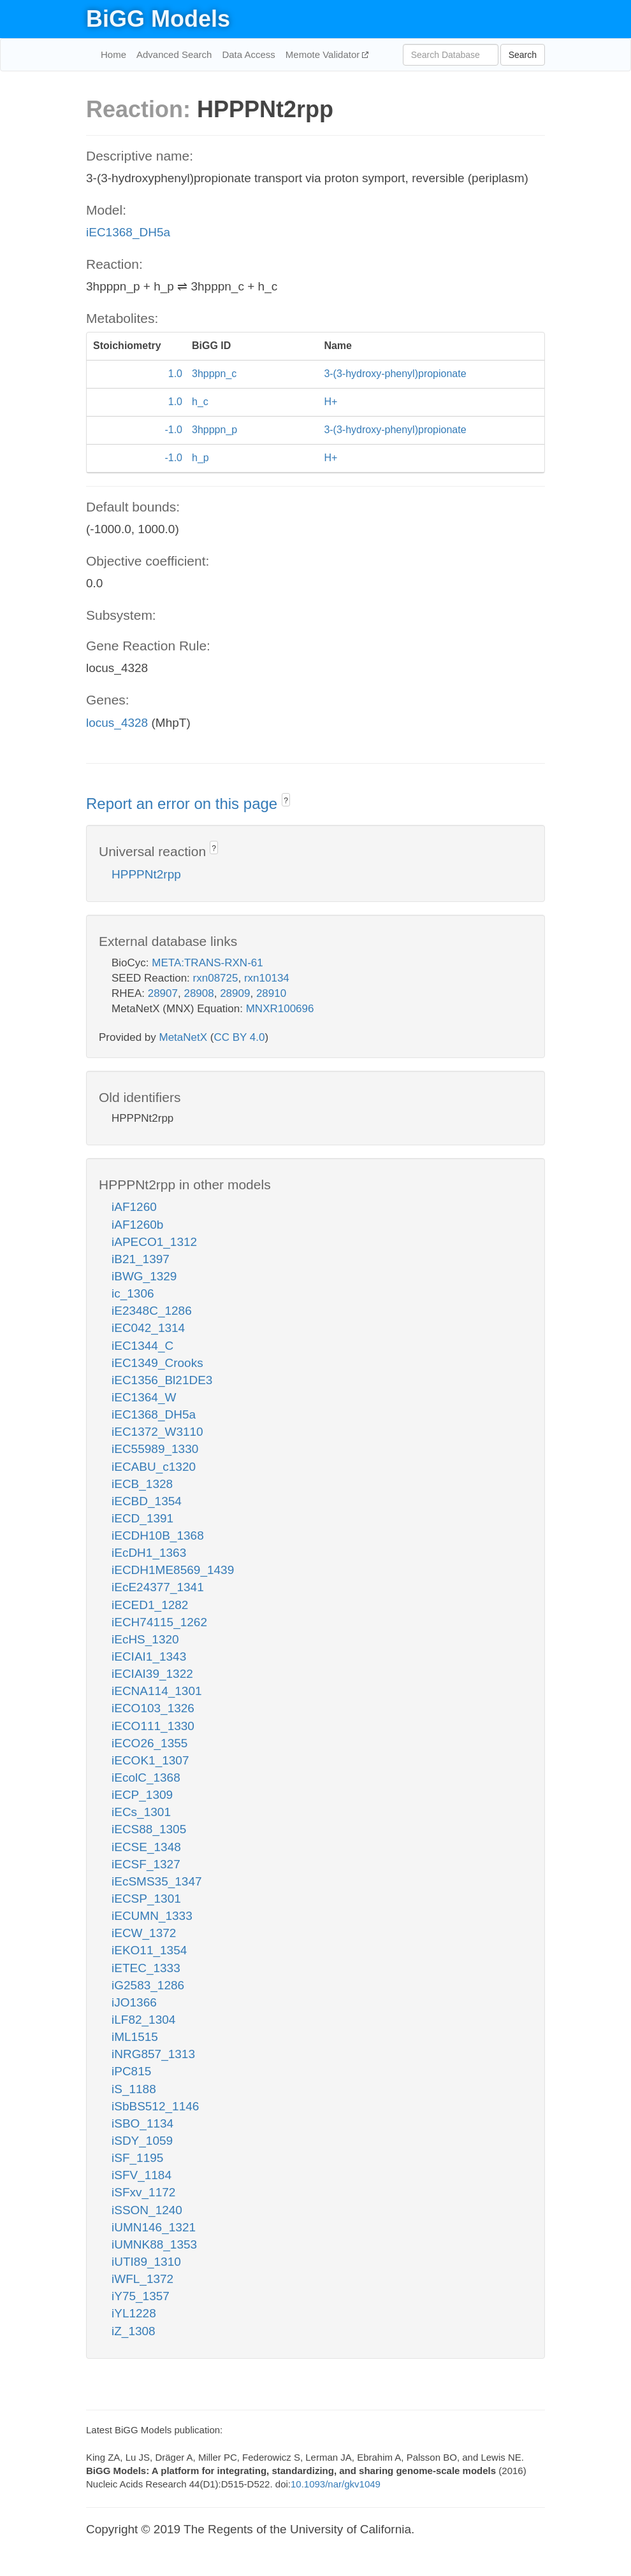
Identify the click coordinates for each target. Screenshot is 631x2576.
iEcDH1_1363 (149, 1552)
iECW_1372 (144, 1933)
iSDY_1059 (142, 2140)
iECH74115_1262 (159, 1622)
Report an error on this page (184, 803)
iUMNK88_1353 (154, 2244)
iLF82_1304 (143, 2019)
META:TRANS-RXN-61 (207, 963)
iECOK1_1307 (150, 1760)
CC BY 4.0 (239, 1037)
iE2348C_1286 (152, 1310)
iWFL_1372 (142, 2279)
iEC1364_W (144, 1397)
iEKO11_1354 (149, 1950)
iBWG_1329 (144, 1276)
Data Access (248, 54)
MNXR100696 (280, 1009)
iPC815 (131, 2071)
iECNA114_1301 (157, 1691)
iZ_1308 (134, 2331)
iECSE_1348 (146, 1847)
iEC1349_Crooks (157, 1363)
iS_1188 (134, 2089)
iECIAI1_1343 (149, 1656)
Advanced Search (174, 54)
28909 (235, 993)
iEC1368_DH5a (128, 232)
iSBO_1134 (142, 2123)
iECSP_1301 (146, 1898)
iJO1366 (134, 2002)
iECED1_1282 (150, 1605)
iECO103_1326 (153, 1708)
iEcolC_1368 (146, 1777)
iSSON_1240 (147, 2210)
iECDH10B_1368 (158, 1535)
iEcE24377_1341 (158, 1587)
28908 (199, 993)
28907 (163, 993)
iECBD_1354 (147, 1501)
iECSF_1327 (146, 1864)
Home (113, 54)
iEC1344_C (142, 1345)
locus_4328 (117, 722)
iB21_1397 (141, 1259)
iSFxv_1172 (143, 2192)
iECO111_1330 (153, 1726)
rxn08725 (215, 978)
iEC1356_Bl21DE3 (162, 1380)
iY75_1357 (141, 2296)
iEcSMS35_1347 (157, 1881)
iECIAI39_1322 (152, 1673)
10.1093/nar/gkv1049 (336, 2484)
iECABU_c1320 (154, 1466)
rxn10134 (266, 978)
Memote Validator (324, 54)
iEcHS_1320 (145, 1639)
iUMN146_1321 (154, 2227)
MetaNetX (183, 1037)
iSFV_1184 (141, 2175)
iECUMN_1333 (152, 1915)
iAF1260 (134, 1206)
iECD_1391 (142, 1518)
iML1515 (135, 2036)
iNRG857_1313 (153, 2054)
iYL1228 (134, 2313)
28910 (271, 993)
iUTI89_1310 (146, 2261)
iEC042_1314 (148, 1328)
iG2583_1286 (148, 1985)
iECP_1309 (142, 1794)
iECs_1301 (141, 1812)
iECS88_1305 (149, 1829)
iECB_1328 (142, 1484)
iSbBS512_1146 (155, 2106)
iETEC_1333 (146, 1968)
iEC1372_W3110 (157, 1431)
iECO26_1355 (149, 1743)
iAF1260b (137, 1224)
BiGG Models (158, 19)
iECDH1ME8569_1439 (173, 1570)
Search (523, 55)
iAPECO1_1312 (154, 1242)
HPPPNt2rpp (146, 874)
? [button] (286, 800)
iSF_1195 (137, 2158)
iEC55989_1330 (155, 1449)
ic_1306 (133, 1293)
